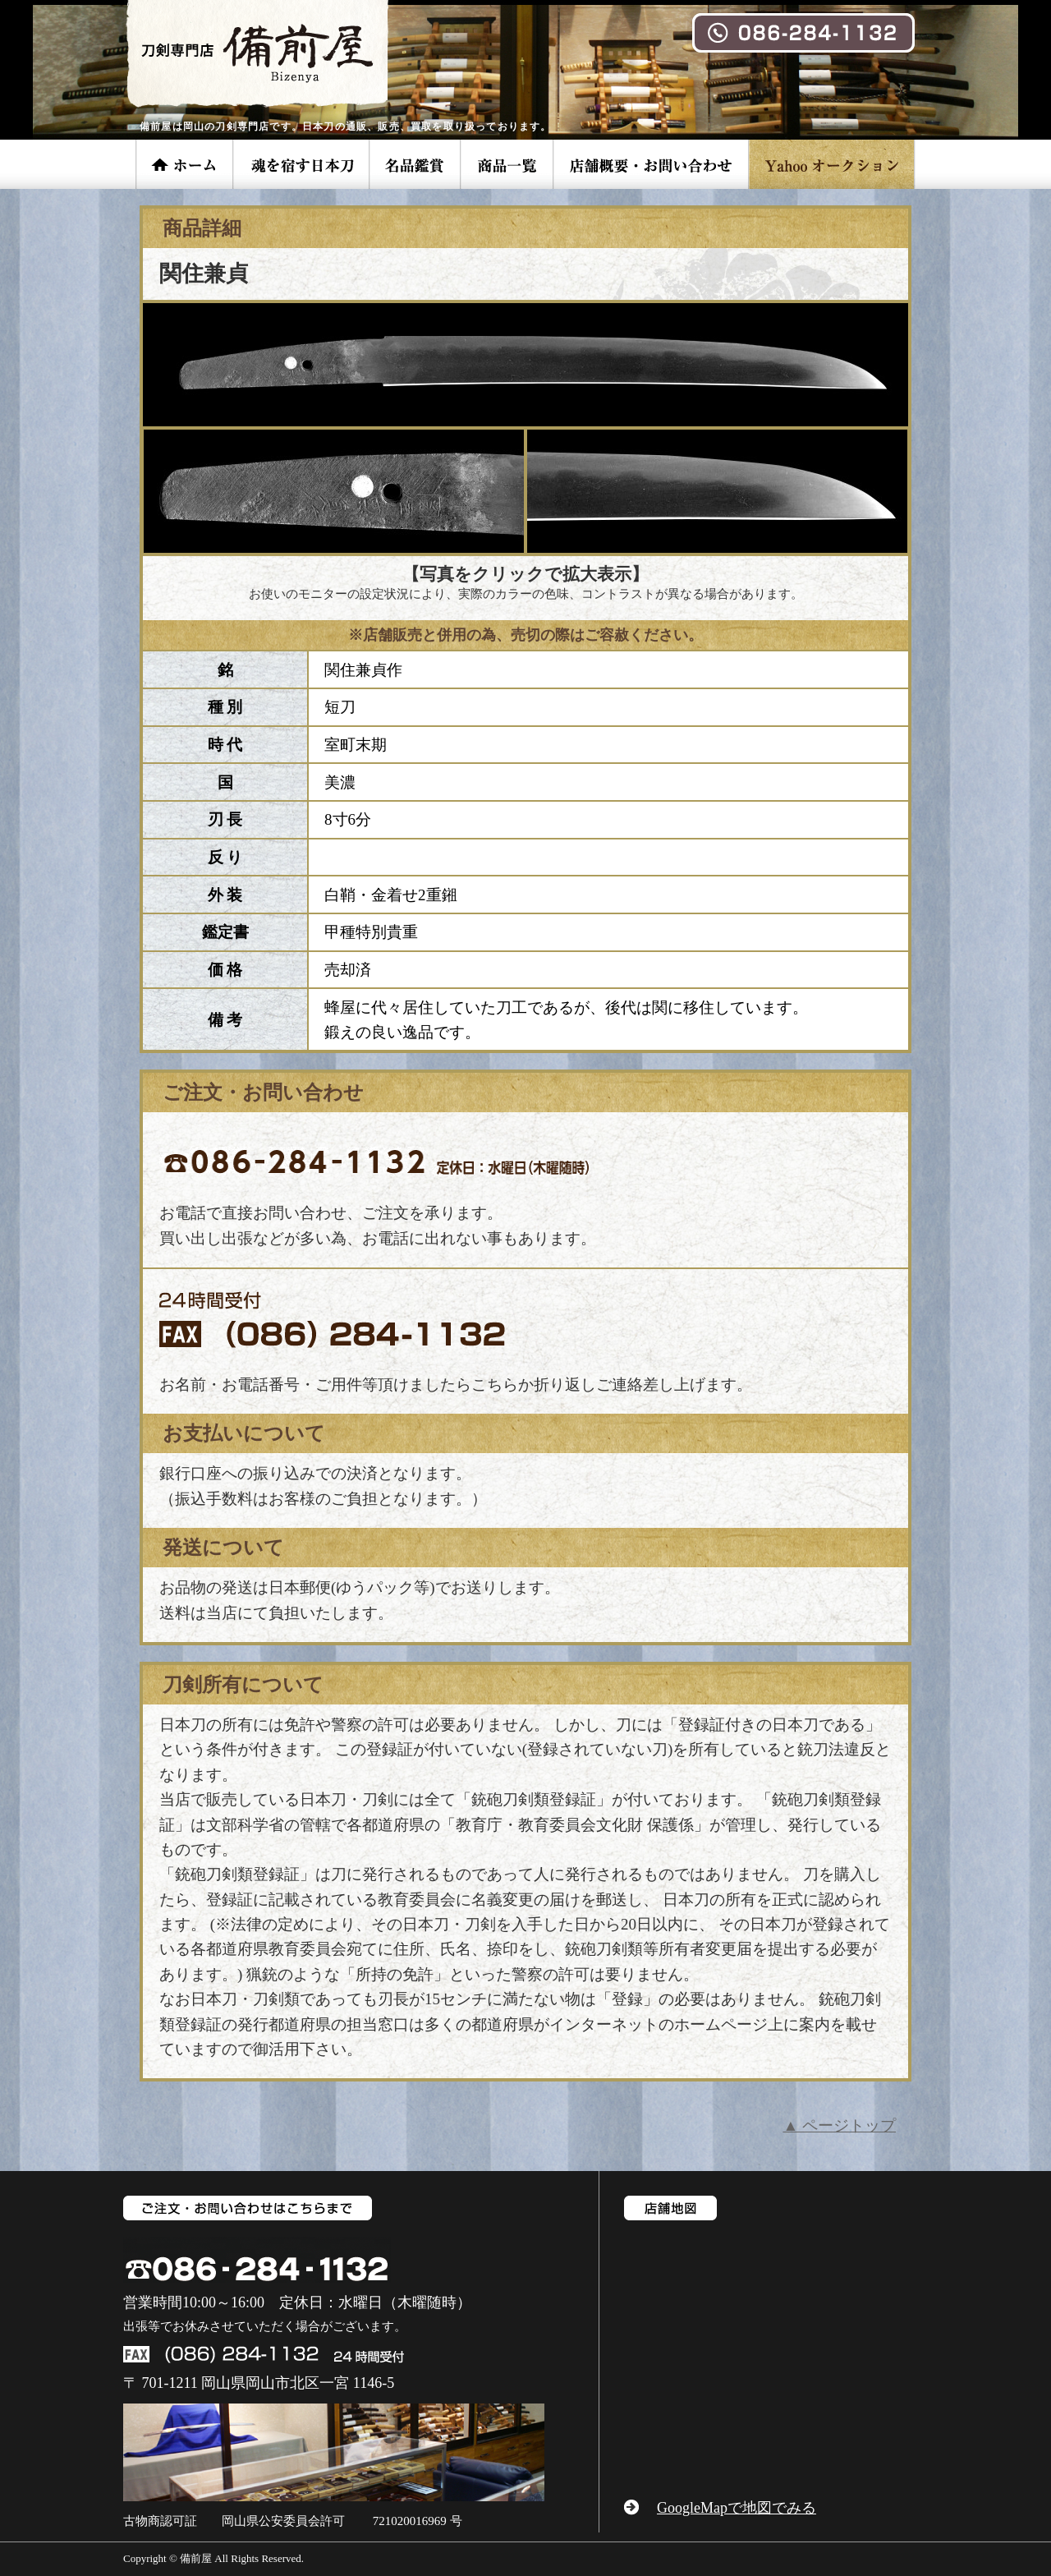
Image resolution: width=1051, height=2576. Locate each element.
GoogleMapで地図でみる (736, 2508)
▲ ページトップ (839, 2125)
